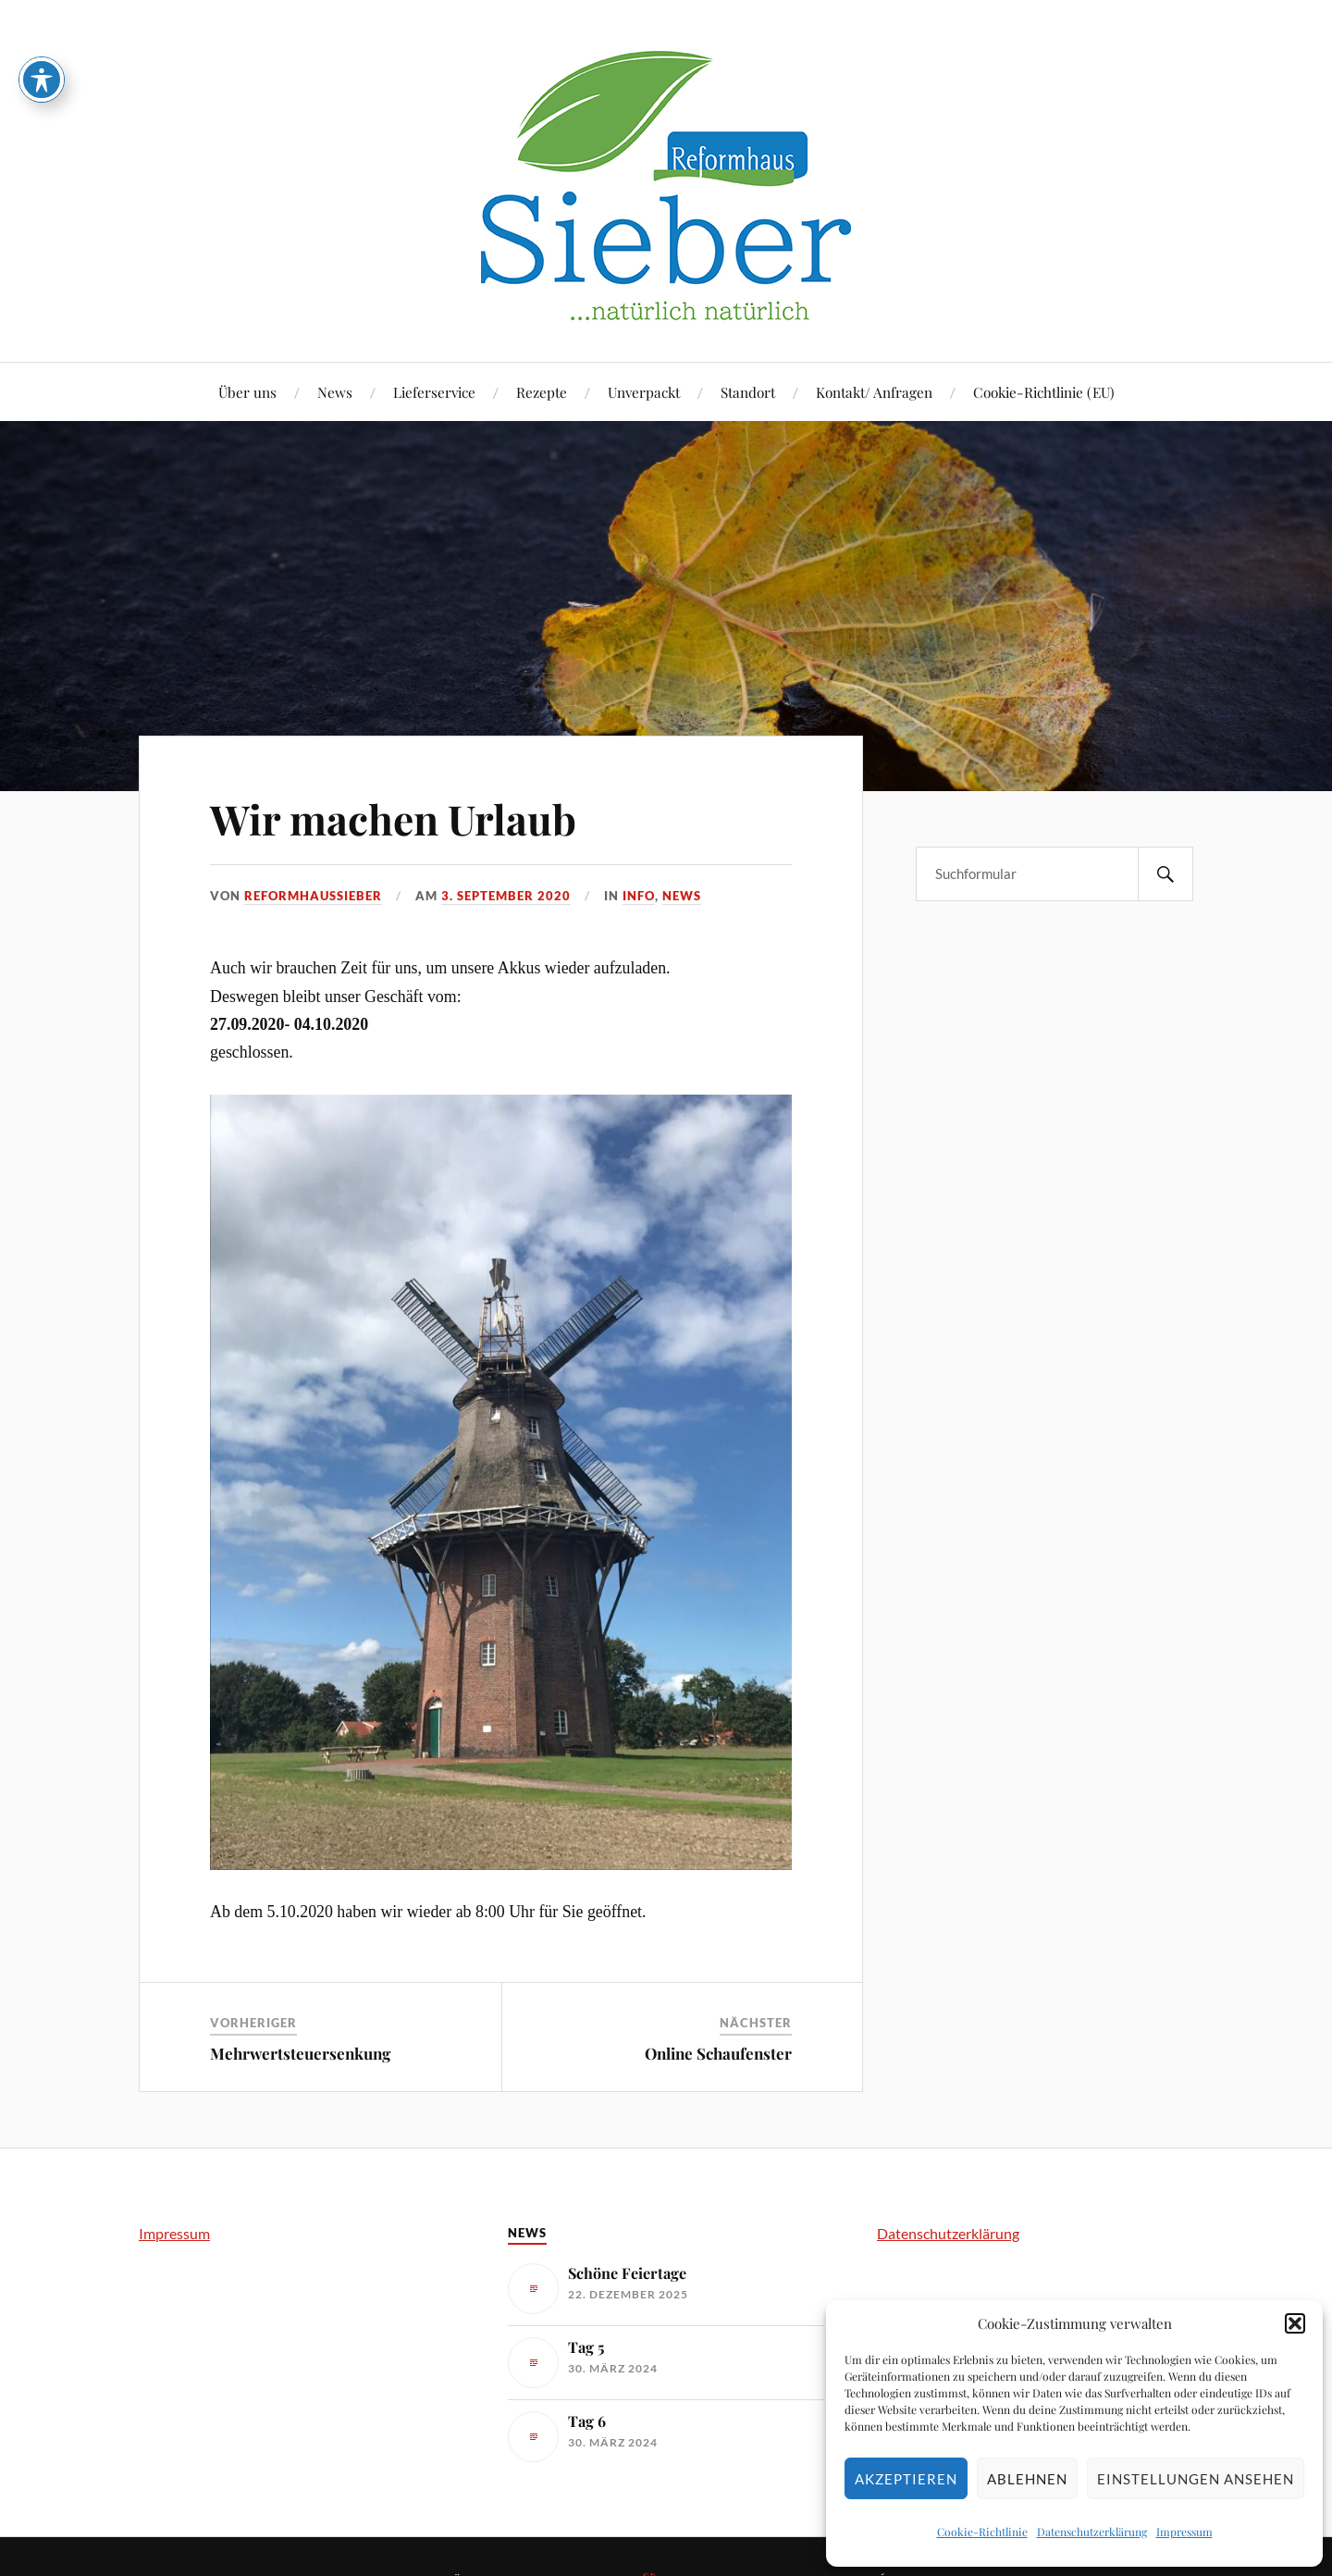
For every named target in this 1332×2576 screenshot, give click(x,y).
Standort (748, 392)
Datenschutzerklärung (1092, 2531)
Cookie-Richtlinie (982, 2531)
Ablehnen (1027, 2479)
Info (639, 895)
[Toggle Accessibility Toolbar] (41, 43)
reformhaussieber (313, 895)
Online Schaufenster (718, 2053)
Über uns (247, 392)
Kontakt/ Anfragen (874, 392)
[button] (1295, 2323)
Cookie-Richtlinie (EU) (1044, 392)
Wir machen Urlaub (393, 818)
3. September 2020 (506, 895)
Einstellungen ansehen (1195, 2479)
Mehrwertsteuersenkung (300, 2053)
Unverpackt (644, 392)
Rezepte (541, 392)
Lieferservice (434, 392)
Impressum (1184, 2531)
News (334, 392)
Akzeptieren (906, 2479)
